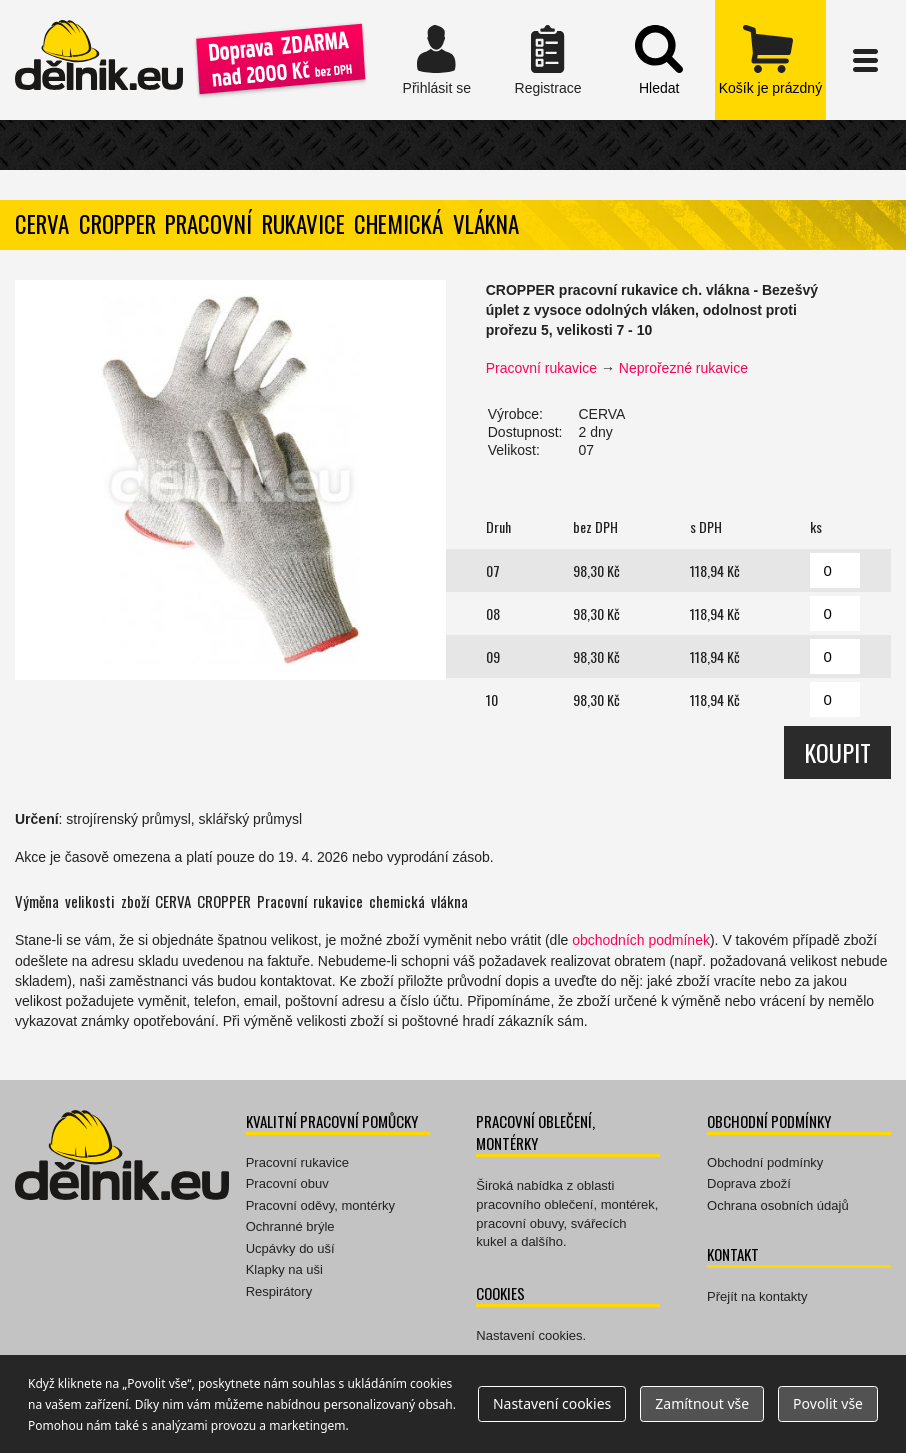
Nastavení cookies (529, 1335)
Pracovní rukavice (541, 368)
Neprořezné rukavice (683, 368)
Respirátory (279, 1291)
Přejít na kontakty (757, 1296)
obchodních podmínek (641, 940)
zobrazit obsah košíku (770, 60)
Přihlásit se (436, 60)
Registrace (547, 60)
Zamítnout (702, 1403)
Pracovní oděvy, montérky (320, 1205)
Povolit (828, 1403)
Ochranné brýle (290, 1226)
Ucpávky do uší (290, 1248)
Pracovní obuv (287, 1183)
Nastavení (552, 1403)
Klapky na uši (284, 1269)
